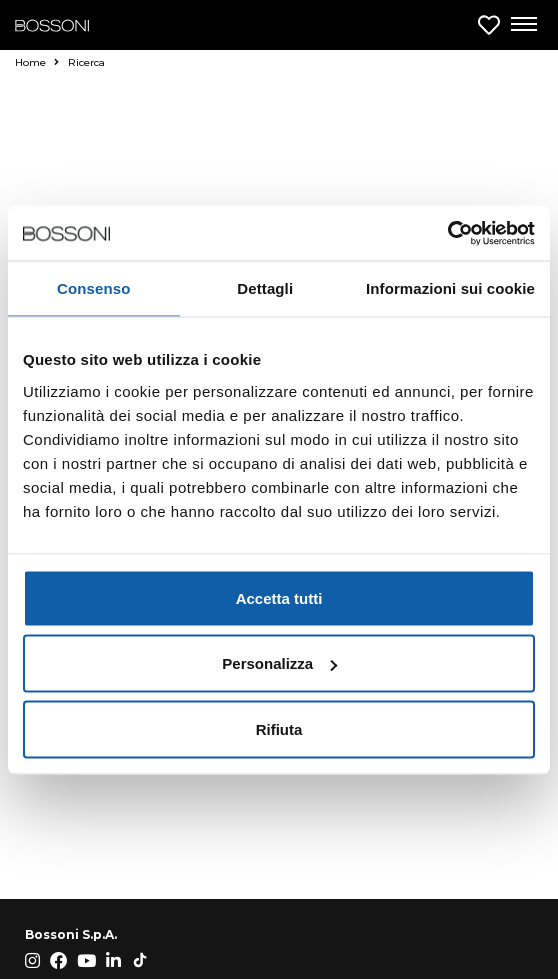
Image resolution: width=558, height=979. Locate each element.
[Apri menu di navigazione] (523, 25)
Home (37, 62)
